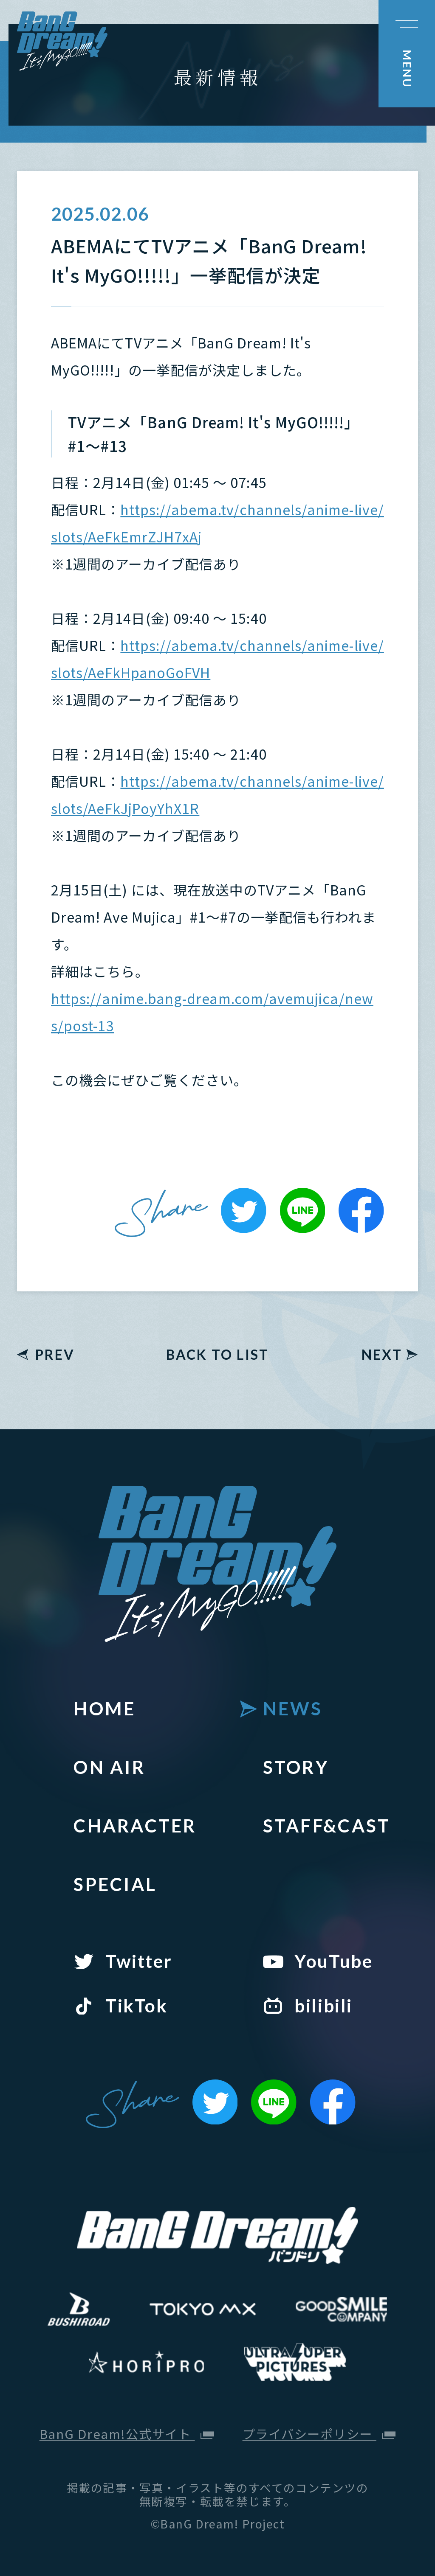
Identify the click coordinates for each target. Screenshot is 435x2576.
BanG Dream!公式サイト (127, 2433)
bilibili (323, 2005)
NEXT (382, 1354)
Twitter (138, 1961)
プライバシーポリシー (319, 2433)
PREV (54, 1354)
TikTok (136, 2005)
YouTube (333, 1961)
